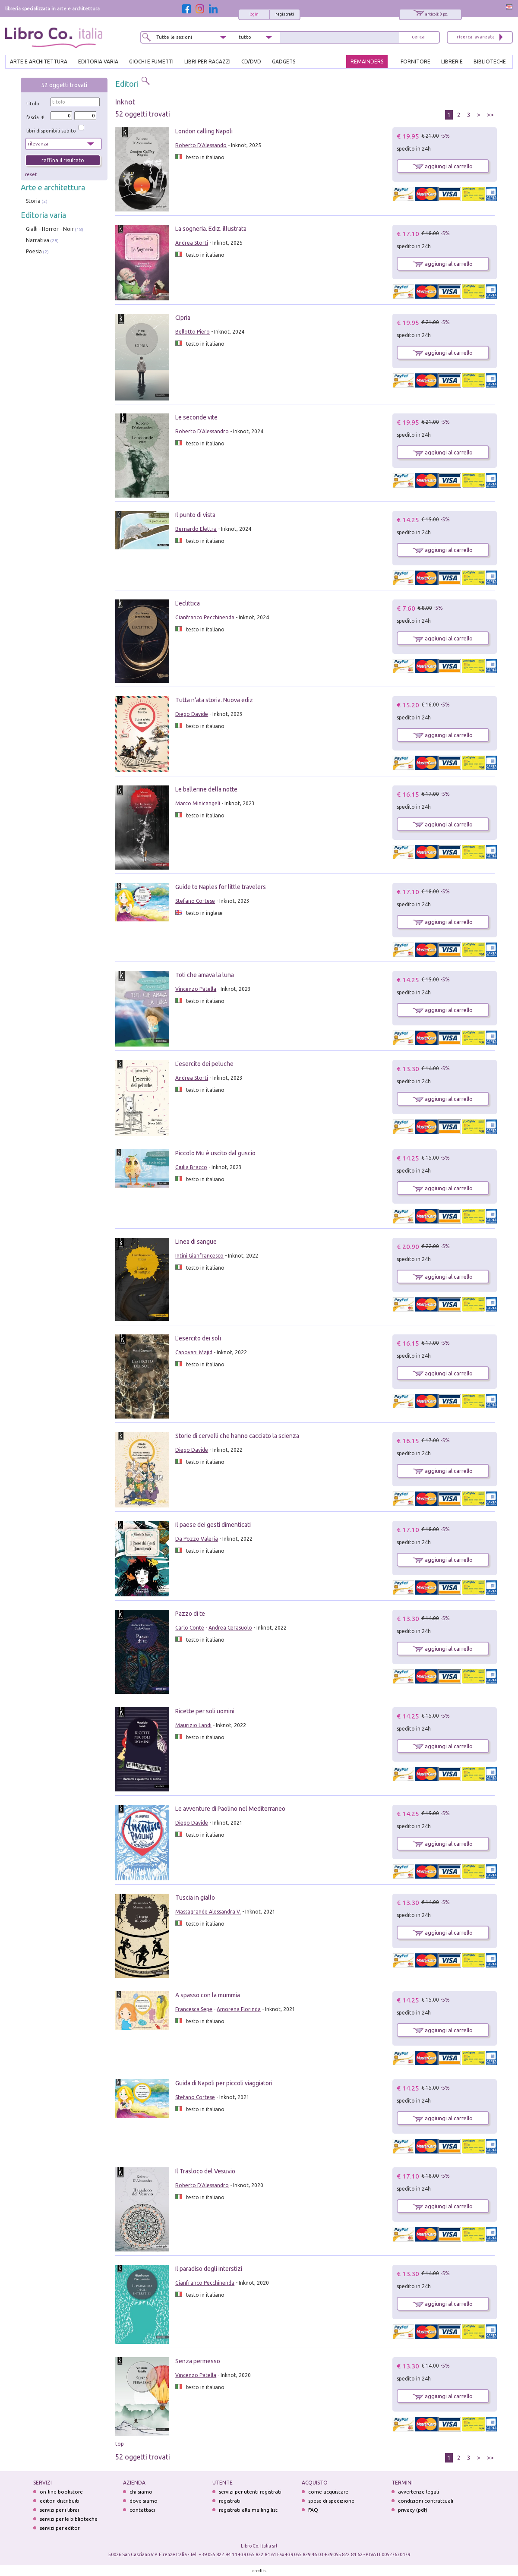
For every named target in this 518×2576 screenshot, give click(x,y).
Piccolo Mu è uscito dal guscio (215, 1153)
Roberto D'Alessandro (202, 431)
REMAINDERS (367, 61)
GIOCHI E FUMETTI (151, 61)
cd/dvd (251, 61)
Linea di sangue (196, 1241)
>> (490, 114)
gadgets (283, 61)
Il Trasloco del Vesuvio (205, 2171)
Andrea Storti (191, 243)
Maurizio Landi (193, 1725)
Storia (33, 201)
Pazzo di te (190, 1613)
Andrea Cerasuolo (230, 1627)
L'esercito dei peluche (204, 1063)
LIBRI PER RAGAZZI (207, 61)
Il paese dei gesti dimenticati (213, 1524)
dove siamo (144, 2500)
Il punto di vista (195, 514)
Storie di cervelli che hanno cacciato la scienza (237, 1435)
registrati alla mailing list (248, 2510)
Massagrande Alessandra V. (208, 1911)
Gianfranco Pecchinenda (204, 617)
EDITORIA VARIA (98, 61)
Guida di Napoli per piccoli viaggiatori (223, 2083)
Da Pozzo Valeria (196, 1539)
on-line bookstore (61, 2491)
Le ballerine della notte (206, 789)
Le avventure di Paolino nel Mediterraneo (230, 1808)
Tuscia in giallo (195, 1897)
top (119, 2444)
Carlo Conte (189, 1627)
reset (31, 174)
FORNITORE (415, 61)
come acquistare (328, 2491)
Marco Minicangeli (197, 803)
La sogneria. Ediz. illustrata (210, 228)
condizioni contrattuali (425, 2500)
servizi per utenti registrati (250, 2491)
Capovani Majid (193, 1352)
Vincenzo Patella (195, 989)
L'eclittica (187, 603)
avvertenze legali (418, 2491)
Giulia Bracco (191, 1167)
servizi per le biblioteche (69, 2519)
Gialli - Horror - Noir (50, 229)
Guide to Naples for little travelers (220, 886)
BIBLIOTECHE (490, 61)
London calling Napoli (204, 131)
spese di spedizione (331, 2500)
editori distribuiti (59, 2500)
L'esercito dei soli (198, 1338)
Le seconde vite (196, 417)
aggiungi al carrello (443, 166)
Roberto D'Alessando (201, 145)
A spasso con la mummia (207, 1995)
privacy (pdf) (412, 2510)
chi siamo (141, 2491)
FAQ (313, 2510)
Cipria (182, 317)
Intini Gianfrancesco (199, 1255)
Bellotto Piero (192, 331)
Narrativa (37, 240)
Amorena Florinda (239, 2009)
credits (259, 2570)
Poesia (34, 251)
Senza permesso (197, 2361)
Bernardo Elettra (196, 529)
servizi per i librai (59, 2510)
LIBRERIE (452, 61)
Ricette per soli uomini (204, 1711)
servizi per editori (60, 2528)
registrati (284, 14)
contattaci (142, 2510)
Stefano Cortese (195, 901)
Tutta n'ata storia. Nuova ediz (214, 700)
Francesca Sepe (193, 2009)
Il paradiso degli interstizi (208, 2268)
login (254, 14)
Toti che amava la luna (204, 974)
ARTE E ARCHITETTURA (38, 61)
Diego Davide (191, 714)
